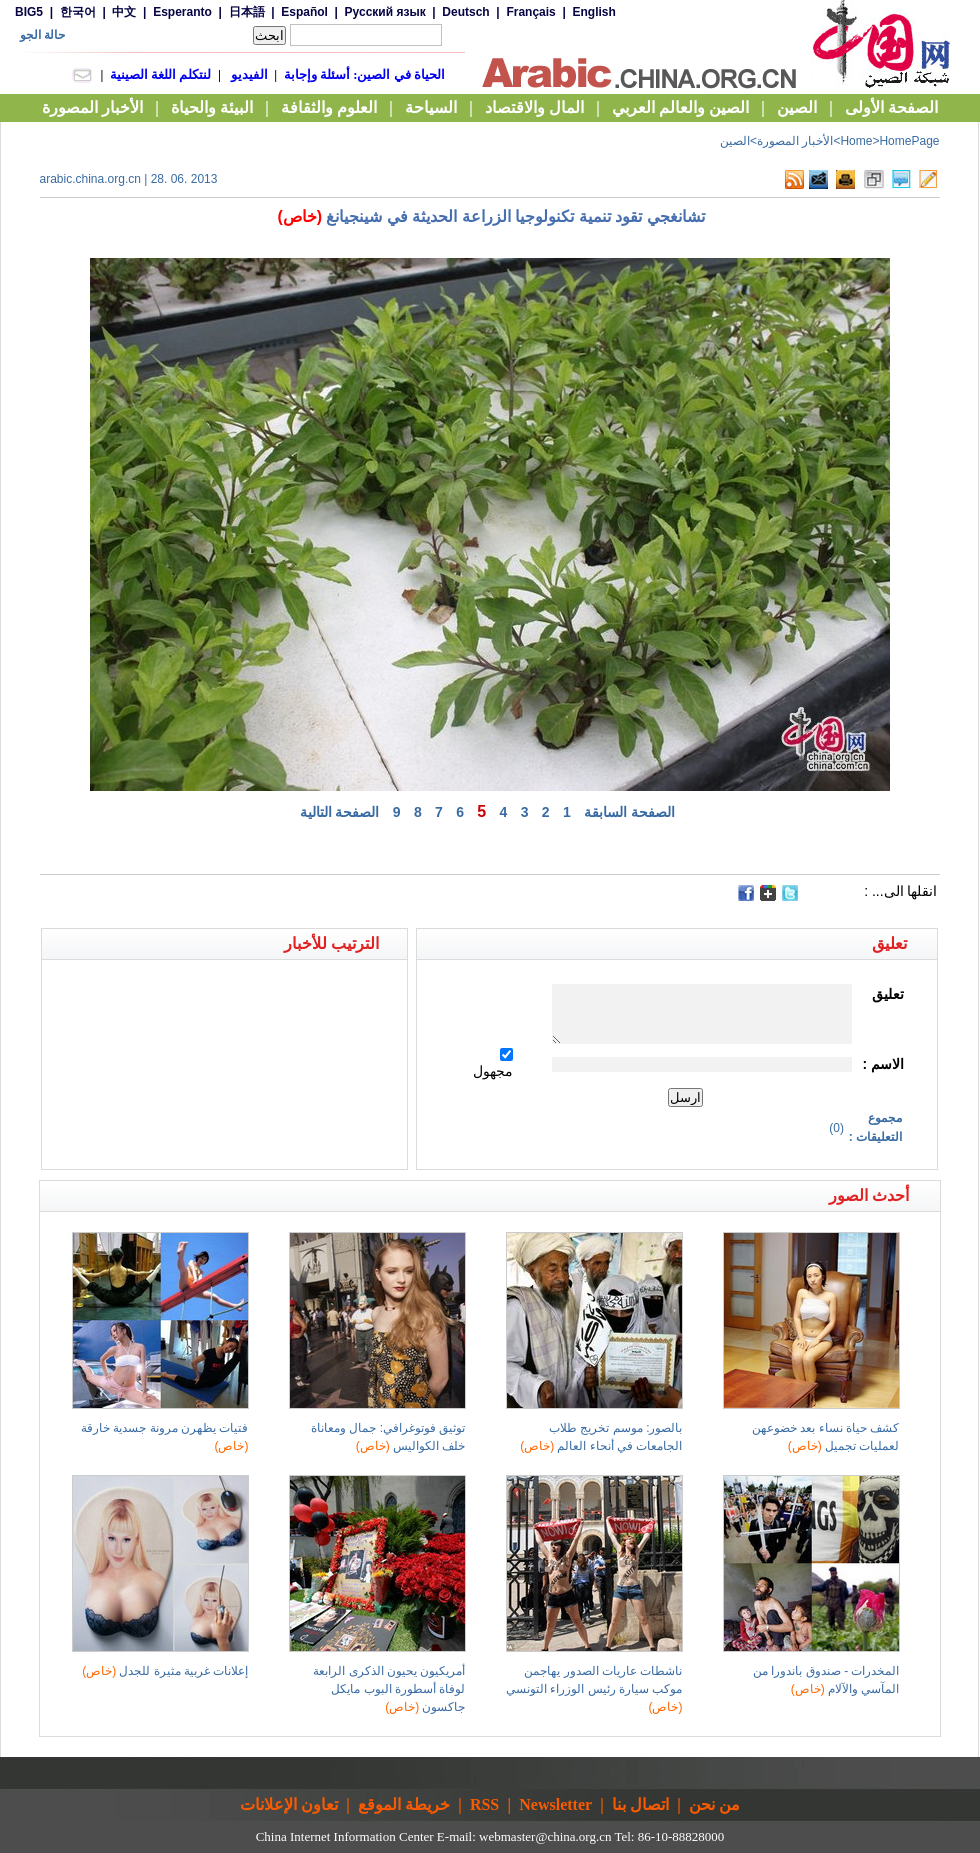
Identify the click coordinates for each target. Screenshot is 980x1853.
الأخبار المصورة (795, 141)
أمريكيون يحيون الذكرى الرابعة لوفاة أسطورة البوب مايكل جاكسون (389, 1689)
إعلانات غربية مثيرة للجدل (165, 1671)
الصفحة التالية (340, 812)
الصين (735, 141)
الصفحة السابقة (629, 812)
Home (856, 141)
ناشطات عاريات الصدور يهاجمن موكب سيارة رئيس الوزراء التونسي (594, 1689)
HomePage (909, 141)
